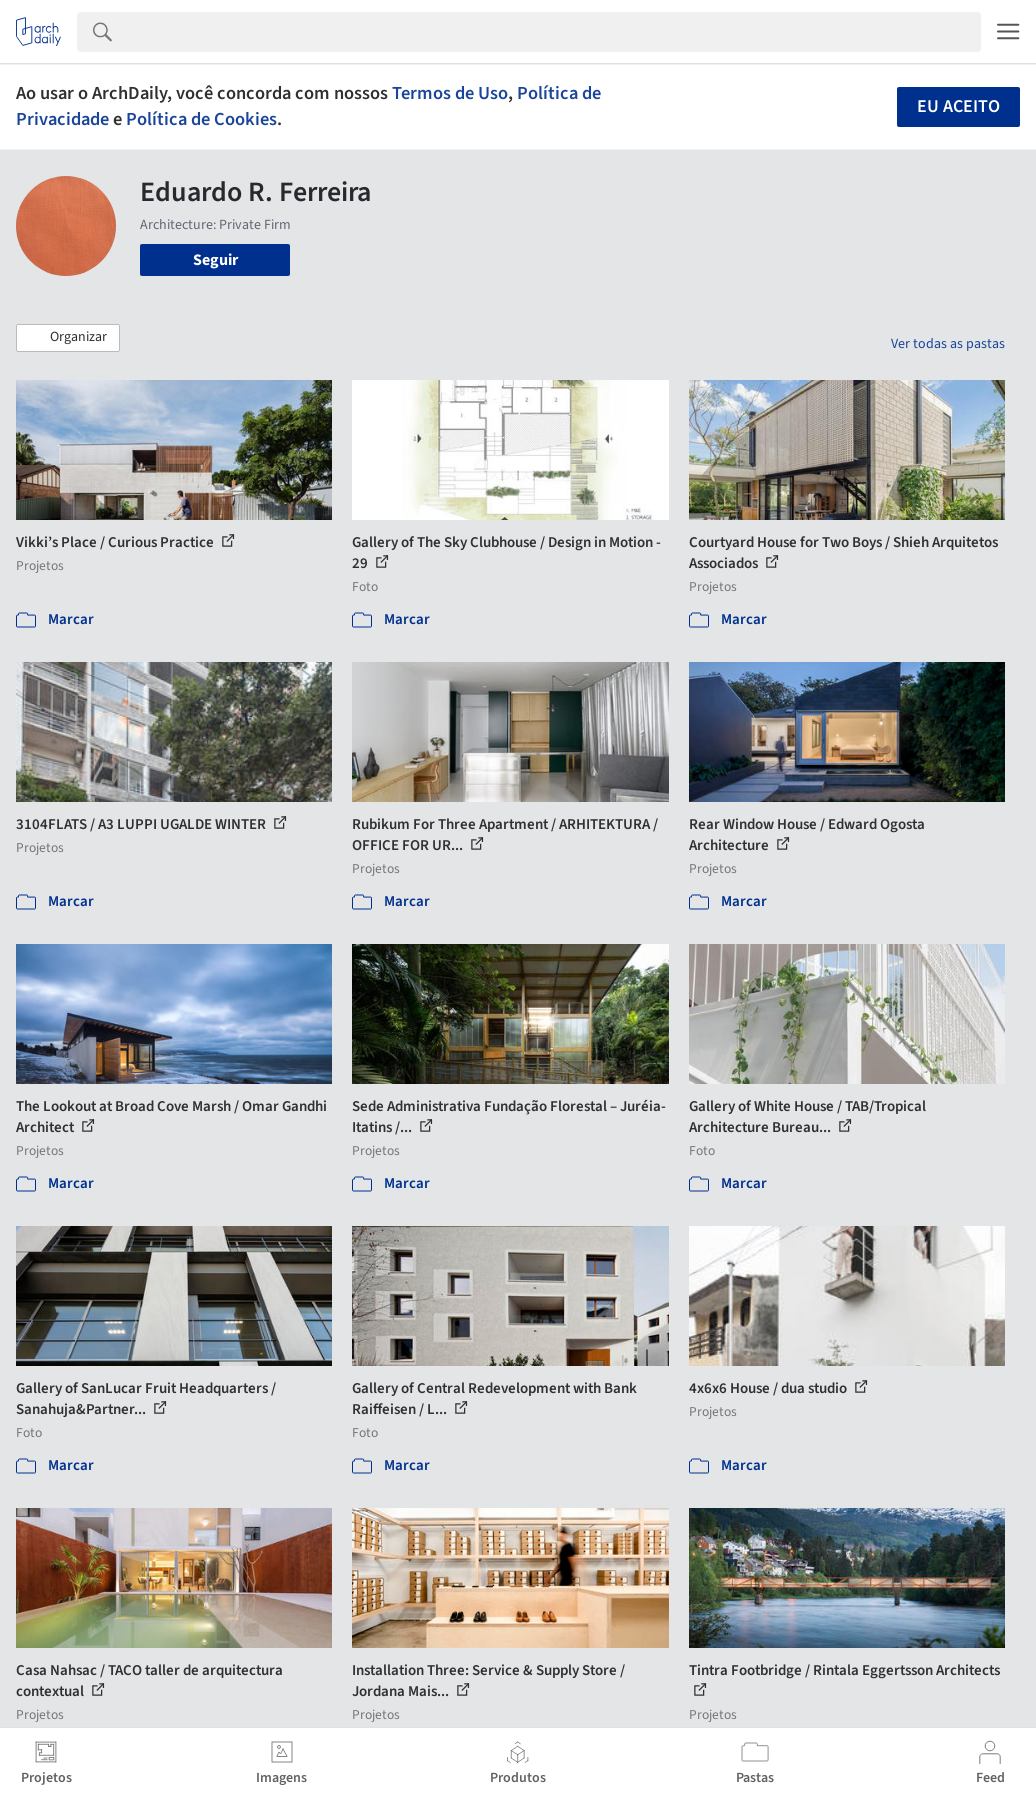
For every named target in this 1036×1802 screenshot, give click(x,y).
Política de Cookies (201, 119)
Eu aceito (958, 106)
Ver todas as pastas (948, 344)
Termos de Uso (450, 93)
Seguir (215, 260)
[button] (68, 338)
